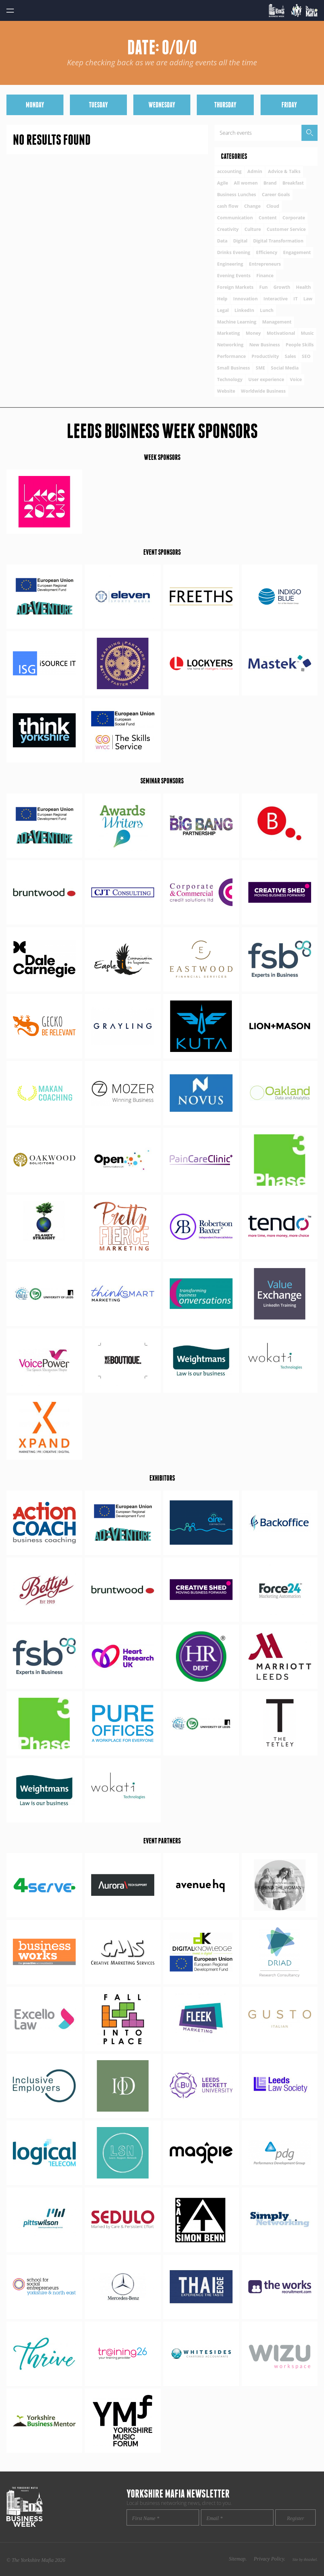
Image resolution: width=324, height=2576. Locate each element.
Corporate (293, 218)
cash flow (227, 206)
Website (226, 391)
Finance (264, 275)
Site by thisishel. (305, 2559)
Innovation (245, 299)
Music (307, 333)
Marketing (228, 333)
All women (246, 183)
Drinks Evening (233, 252)
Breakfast (293, 183)
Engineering (230, 264)
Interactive (275, 299)
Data (222, 241)
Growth (281, 287)
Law (307, 299)
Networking (230, 345)
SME (260, 368)
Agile (222, 183)
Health (303, 287)
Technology (230, 379)
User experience (266, 379)
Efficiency (266, 252)
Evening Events (234, 275)
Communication (235, 218)
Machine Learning (236, 322)
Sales (290, 356)
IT (295, 299)
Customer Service (286, 229)
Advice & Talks (284, 171)
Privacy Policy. (269, 2559)
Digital (240, 241)
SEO (306, 356)
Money (253, 333)
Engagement (297, 252)
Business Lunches (236, 194)
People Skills (300, 345)
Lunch (266, 310)
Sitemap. (238, 2559)
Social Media (285, 368)
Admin (254, 171)
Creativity (228, 229)
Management (276, 322)
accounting (229, 171)
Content (268, 218)
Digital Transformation (278, 241)
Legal (223, 310)
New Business (264, 345)
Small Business (233, 368)
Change (252, 206)
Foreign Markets (235, 287)
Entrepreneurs (265, 264)
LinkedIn (244, 310)
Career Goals (276, 194)
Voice (296, 379)
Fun (263, 287)
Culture (252, 229)
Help (222, 299)
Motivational (281, 333)
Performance (231, 356)
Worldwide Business (263, 391)
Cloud (272, 206)
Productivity (265, 356)
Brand (270, 183)
